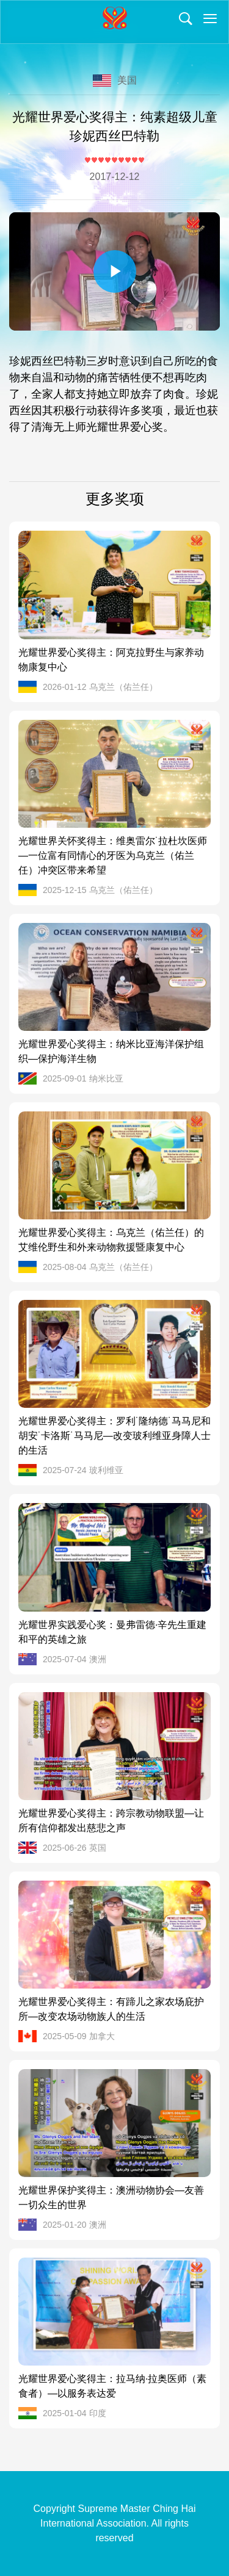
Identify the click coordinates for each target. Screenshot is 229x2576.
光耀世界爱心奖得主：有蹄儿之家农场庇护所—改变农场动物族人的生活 (111, 2009)
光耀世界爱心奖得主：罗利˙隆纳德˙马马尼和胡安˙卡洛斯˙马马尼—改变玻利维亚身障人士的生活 (114, 1435)
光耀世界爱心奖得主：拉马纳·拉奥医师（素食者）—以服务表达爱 (112, 2385)
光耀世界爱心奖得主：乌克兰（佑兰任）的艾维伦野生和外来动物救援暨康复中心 (111, 1239)
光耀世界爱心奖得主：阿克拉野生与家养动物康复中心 (111, 659)
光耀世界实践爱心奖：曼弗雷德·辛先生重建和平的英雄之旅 (112, 1632)
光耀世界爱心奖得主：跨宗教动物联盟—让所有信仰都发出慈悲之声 (111, 1820)
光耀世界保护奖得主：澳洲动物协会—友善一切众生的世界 (111, 2197)
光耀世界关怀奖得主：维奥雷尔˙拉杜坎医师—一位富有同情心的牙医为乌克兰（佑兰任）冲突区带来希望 (112, 855)
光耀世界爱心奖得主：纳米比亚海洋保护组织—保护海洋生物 (111, 1051)
